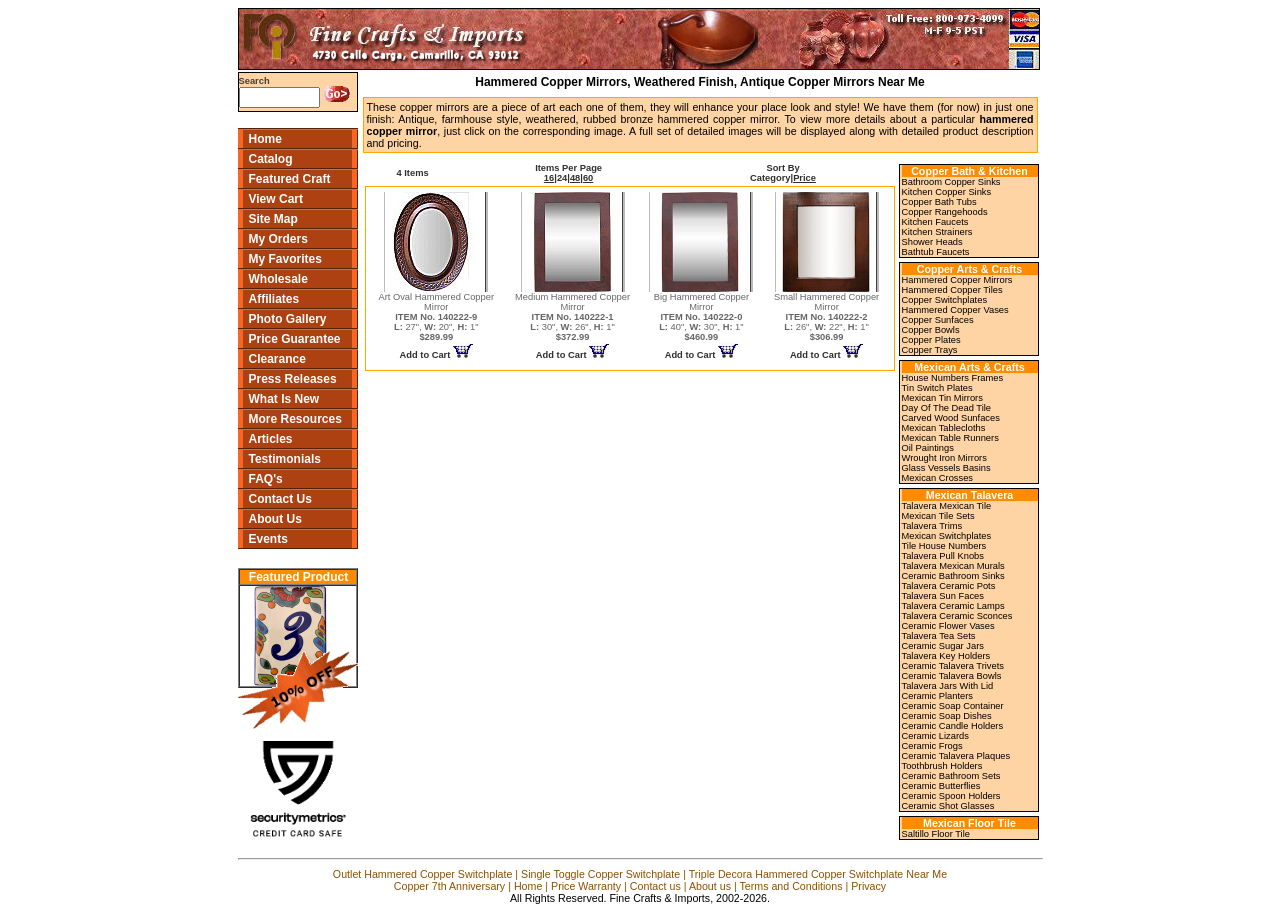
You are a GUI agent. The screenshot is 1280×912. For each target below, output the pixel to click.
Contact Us (280, 499)
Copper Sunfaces (938, 320)
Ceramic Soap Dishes (947, 716)
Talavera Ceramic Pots (949, 586)
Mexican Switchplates (947, 536)
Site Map (273, 219)
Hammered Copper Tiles (952, 290)
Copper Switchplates (945, 300)
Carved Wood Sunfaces (951, 418)
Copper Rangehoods (945, 212)
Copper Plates (931, 340)
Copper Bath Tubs (939, 202)
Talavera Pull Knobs (943, 556)
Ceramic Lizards (935, 736)
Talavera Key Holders (946, 656)
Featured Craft (290, 179)
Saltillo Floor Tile (936, 834)
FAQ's (266, 479)
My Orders (278, 239)
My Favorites (285, 259)
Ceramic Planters (938, 696)
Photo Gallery (288, 319)
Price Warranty (586, 886)
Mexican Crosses (938, 478)
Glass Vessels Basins (946, 468)
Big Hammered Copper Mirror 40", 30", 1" (701, 317)
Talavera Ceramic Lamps (953, 606)
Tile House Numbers (944, 546)
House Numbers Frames (953, 378)
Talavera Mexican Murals (953, 566)
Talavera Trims (932, 526)
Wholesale (278, 279)
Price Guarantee (295, 339)
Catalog (271, 159)
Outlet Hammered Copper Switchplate (422, 874)
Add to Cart (436, 355)
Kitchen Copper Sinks (947, 192)
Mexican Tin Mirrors (942, 398)
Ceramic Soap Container (953, 706)
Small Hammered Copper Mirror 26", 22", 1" (826, 317)
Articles (271, 439)
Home (265, 139)
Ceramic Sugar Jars (943, 646)
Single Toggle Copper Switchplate (600, 874)
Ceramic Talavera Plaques (956, 756)
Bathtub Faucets (936, 252)
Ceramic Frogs (932, 746)
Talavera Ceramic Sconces (957, 616)
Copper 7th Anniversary (449, 886)
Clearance (277, 359)
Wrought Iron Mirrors (944, 458)
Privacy (868, 886)
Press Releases (293, 379)
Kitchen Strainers (937, 232)
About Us (275, 519)
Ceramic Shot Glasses (948, 806)
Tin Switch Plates (937, 388)
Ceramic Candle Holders (953, 726)
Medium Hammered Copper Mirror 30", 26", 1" (572, 317)
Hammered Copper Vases (955, 310)
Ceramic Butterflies (941, 786)
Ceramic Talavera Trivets (953, 666)
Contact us (655, 886)
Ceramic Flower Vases (948, 626)
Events (268, 539)
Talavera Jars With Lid (948, 686)
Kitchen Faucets (935, 222)
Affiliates (274, 299)
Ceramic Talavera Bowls (952, 676)
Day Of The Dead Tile (947, 408)
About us (710, 886)
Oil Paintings (928, 448)
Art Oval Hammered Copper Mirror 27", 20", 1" (436, 317)
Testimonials (285, 459)
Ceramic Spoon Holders (951, 796)
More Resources (295, 419)
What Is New (284, 399)
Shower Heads (932, 242)
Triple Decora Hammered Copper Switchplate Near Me (818, 874)
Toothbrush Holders (942, 766)
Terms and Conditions (790, 886)
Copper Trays (930, 350)
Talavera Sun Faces (943, 596)
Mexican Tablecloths (944, 428)
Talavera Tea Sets (939, 636)
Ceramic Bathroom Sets (951, 776)
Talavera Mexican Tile (947, 506)
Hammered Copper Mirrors (957, 280)
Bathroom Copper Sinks (951, 182)
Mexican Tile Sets (938, 516)
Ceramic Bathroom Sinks (953, 576)
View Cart (276, 199)
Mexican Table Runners (950, 438)
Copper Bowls (931, 330)
